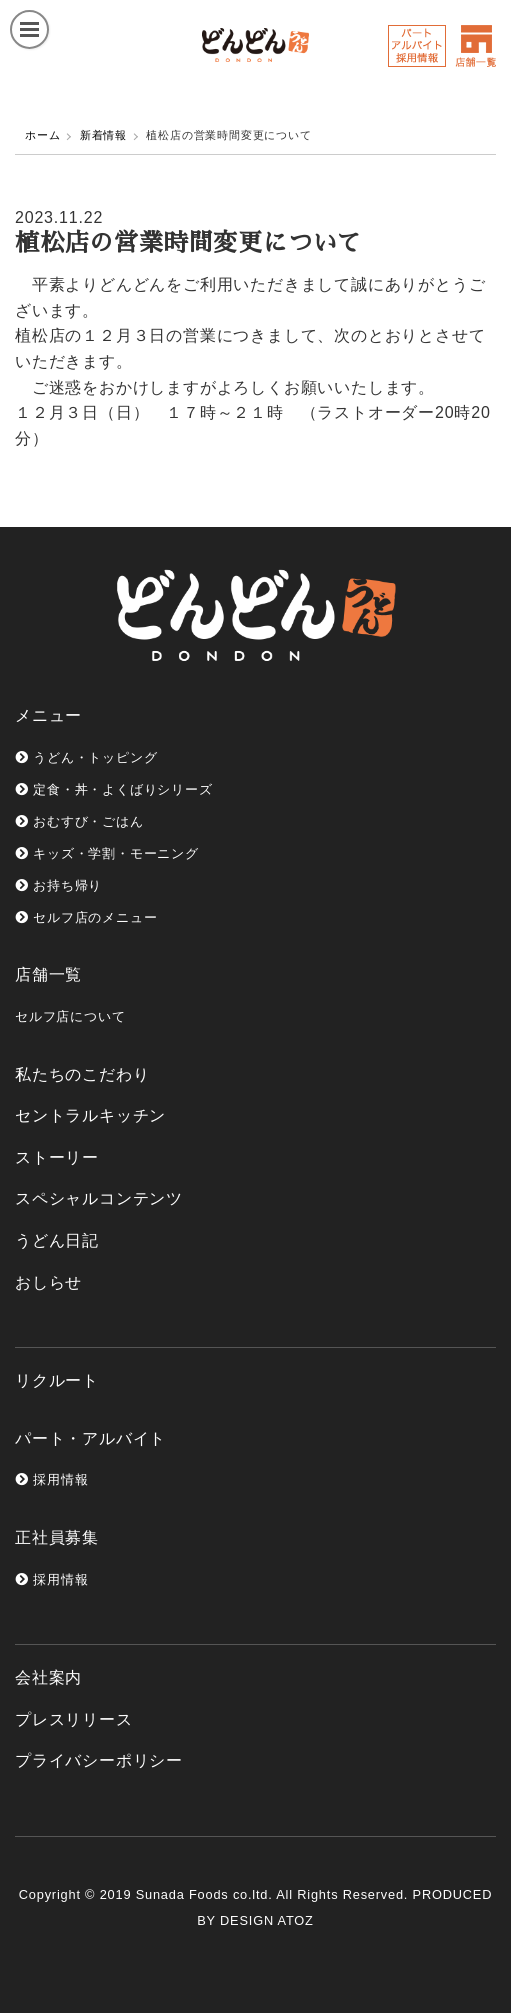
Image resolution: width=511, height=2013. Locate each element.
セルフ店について (70, 1016)
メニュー (48, 715)
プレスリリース (74, 1719)
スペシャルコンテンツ (99, 1198)
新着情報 (103, 135)
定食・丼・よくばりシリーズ (114, 789)
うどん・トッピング (86, 757)
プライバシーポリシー (99, 1760)
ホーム (42, 135)
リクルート (57, 1380)
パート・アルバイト (90, 1438)
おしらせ (48, 1282)
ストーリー (57, 1157)
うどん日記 (57, 1240)
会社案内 (48, 1677)
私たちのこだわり (82, 1074)
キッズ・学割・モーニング (107, 853)
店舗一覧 (48, 974)
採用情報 (51, 1479)
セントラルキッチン (90, 1115)
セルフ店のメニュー (86, 917)
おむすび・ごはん (79, 821)
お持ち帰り (58, 885)
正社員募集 (57, 1537)
